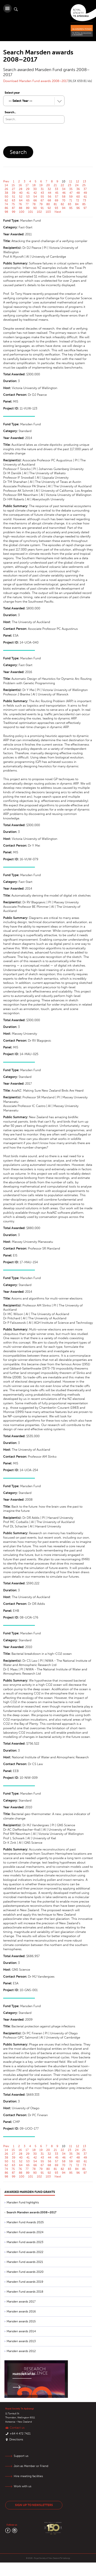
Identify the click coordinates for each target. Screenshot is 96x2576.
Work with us (22, 2486)
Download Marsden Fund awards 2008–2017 (35, 81)
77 (27, 204)
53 (28, 196)
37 (85, 189)
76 (20, 204)
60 (78, 196)
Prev (6, 181)
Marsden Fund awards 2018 (25, 2291)
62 (6, 200)
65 (28, 200)
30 (35, 189)
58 (63, 196)
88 (20, 208)
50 (6, 196)
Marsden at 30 (23, 2374)
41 (28, 193)
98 (6, 212)
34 (63, 189)
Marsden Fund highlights (23, 2202)
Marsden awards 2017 (21, 2301)
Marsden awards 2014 (21, 2331)
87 (13, 208)
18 (34, 185)
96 (78, 208)
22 (62, 185)
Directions (16, 2439)
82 (62, 204)
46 (64, 193)
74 (6, 204)
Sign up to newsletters (34, 2505)
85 (84, 204)
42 (35, 193)
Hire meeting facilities (28, 2476)
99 (13, 212)
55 (42, 196)
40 (21, 193)
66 (35, 200)
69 (56, 200)
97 (85, 208)
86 (6, 208)
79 (41, 204)
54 (35, 196)
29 (27, 189)
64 (20, 200)
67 (42, 200)
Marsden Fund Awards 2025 (25, 2222)
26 (6, 189)
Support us (21, 2456)
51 (13, 196)
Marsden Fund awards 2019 (25, 2282)
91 (42, 208)
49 (85, 193)
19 (41, 185)
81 (55, 204)
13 (84, 181)
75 (13, 204)
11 (70, 181)
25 (84, 185)
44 (49, 193)
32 (49, 189)
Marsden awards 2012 (21, 2351)
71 (70, 200)
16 (20, 185)
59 (71, 196)
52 (20, 196)
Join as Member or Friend (31, 2466)
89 (27, 208)
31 (42, 189)
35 (71, 189)
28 (20, 189)
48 (78, 193)
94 (63, 208)
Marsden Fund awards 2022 (25, 2252)
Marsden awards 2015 (21, 2321)
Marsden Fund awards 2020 (25, 2272)
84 (76, 204)
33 (56, 189)
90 (35, 208)
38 (6, 193)
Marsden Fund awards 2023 (25, 2242)
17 (27, 185)
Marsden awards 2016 (21, 2311)
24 (76, 185)
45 (56, 193)
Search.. (10, 112)
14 (6, 185)
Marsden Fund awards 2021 (25, 2262)
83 (69, 204)
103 (48, 212)
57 (56, 196)
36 (78, 189)
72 (77, 200)
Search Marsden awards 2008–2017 (31, 2212)
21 (55, 185)
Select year (12, 92)
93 (56, 208)
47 (71, 193)
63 (13, 200)
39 (13, 193)
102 (39, 212)
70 (63, 200)
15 (13, 185)
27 (13, 189)
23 (69, 185)
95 (71, 208)
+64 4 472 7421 (20, 2433)
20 (48, 185)
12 (77, 181)
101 (30, 212)
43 (42, 193)
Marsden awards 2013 (21, 2341)
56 (49, 196)
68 (49, 200)
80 (48, 204)
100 (21, 212)
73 (84, 200)
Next (58, 212)
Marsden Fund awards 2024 (25, 2232)
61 (85, 196)
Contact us (17, 2427)
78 (34, 204)
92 (49, 208)
